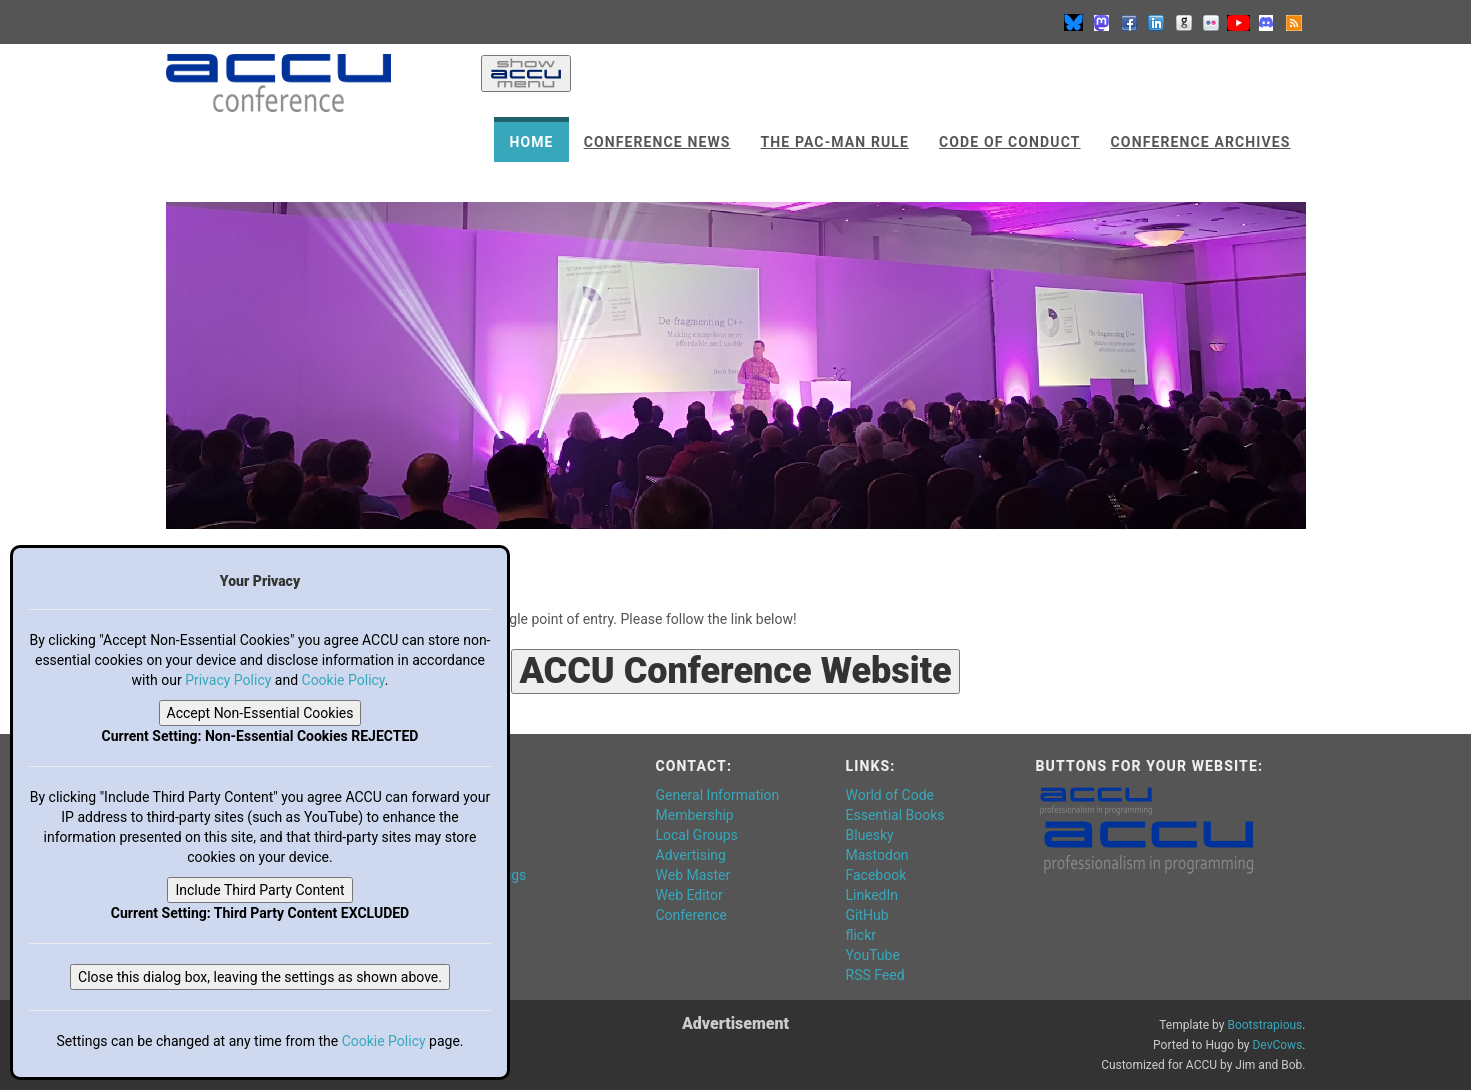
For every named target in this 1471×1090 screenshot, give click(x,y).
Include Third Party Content (259, 890)
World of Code (890, 795)
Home (531, 142)
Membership (695, 815)
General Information (718, 795)
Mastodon (877, 855)
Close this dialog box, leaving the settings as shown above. (260, 977)
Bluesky (870, 835)
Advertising (691, 855)
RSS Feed (875, 975)
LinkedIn (872, 895)
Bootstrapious (1264, 1025)
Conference (691, 915)
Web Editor (689, 895)
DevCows (1277, 1045)
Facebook (876, 875)
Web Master (693, 875)
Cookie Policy (343, 680)
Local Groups (697, 835)
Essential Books (895, 815)
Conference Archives (1201, 142)
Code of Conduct (1010, 142)
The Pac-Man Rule (835, 142)
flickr (861, 935)
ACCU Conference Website (735, 671)
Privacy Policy (228, 680)
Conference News (657, 142)
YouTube (873, 955)
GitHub (867, 915)
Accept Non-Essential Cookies (260, 713)
